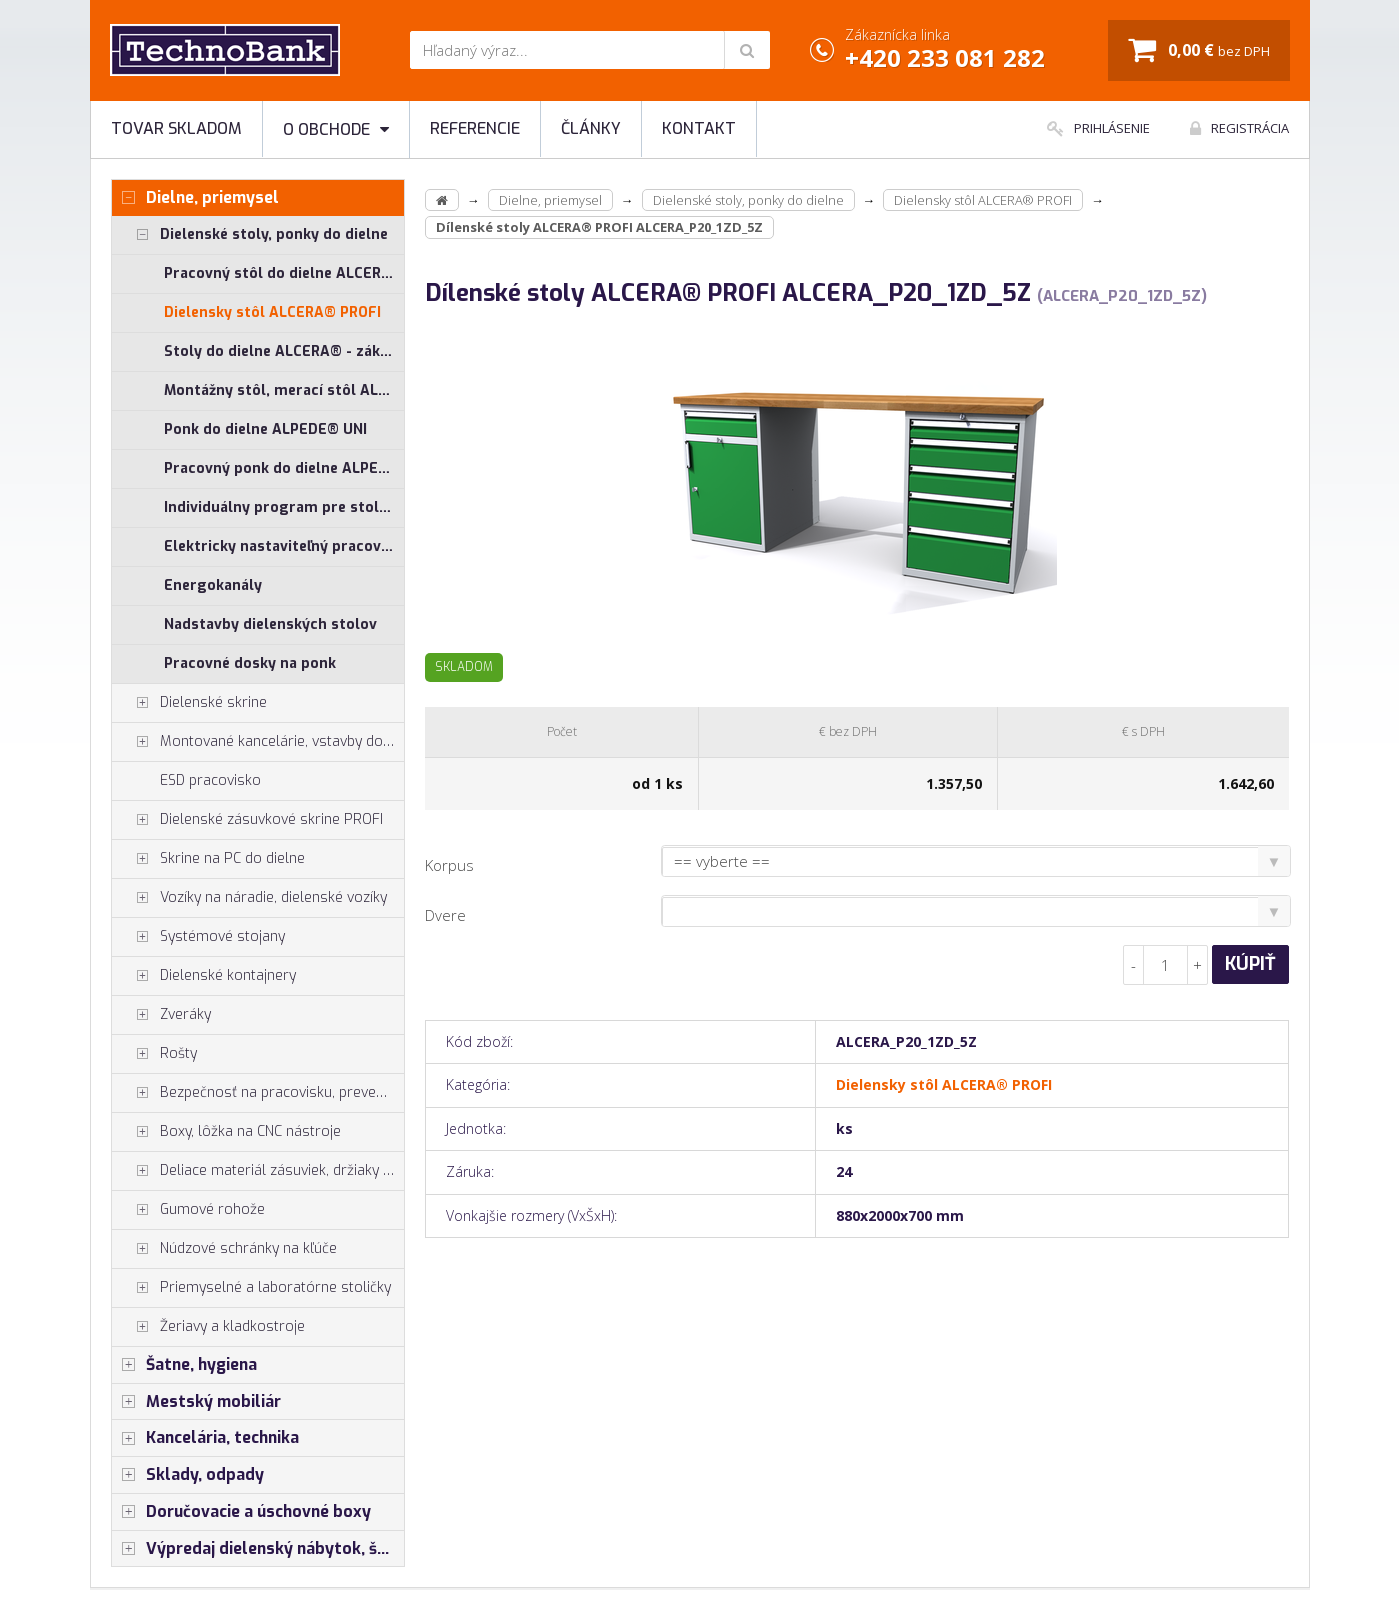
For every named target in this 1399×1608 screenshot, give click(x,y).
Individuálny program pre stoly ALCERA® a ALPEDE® (284, 507)
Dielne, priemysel (195, 198)
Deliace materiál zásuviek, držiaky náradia (258, 1171)
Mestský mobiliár (196, 1402)
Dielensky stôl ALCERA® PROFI (272, 312)
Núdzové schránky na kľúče (224, 1249)
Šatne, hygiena (184, 1365)
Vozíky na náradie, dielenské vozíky (249, 898)
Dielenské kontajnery (204, 976)
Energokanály (213, 585)
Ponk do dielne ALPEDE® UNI (265, 429)
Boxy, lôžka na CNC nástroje (226, 1132)
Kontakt (699, 128)
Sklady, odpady (188, 1475)
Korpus (449, 865)
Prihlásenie (1098, 128)
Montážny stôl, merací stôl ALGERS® (284, 390)
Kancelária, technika (205, 1438)
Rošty (154, 1054)
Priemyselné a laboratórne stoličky (251, 1288)
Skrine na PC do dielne (208, 859)
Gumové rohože (188, 1210)
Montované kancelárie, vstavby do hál (258, 742)
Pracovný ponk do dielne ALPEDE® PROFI (284, 468)
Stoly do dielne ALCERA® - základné (284, 351)
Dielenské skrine (189, 703)
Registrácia (1239, 128)
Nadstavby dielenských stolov (270, 624)
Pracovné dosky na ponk (250, 663)
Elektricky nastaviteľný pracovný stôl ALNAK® (284, 546)
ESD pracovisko (210, 780)
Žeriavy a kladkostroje (208, 1327)
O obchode (336, 129)
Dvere (445, 915)
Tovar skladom (176, 128)
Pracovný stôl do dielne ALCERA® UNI (284, 273)
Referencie (475, 128)
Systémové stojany (198, 937)
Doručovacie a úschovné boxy (241, 1512)
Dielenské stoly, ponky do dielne (250, 235)
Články (591, 128)
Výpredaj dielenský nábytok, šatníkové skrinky (258, 1549)
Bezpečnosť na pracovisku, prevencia (257, 1093)
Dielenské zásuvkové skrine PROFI (247, 820)
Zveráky (161, 1015)
